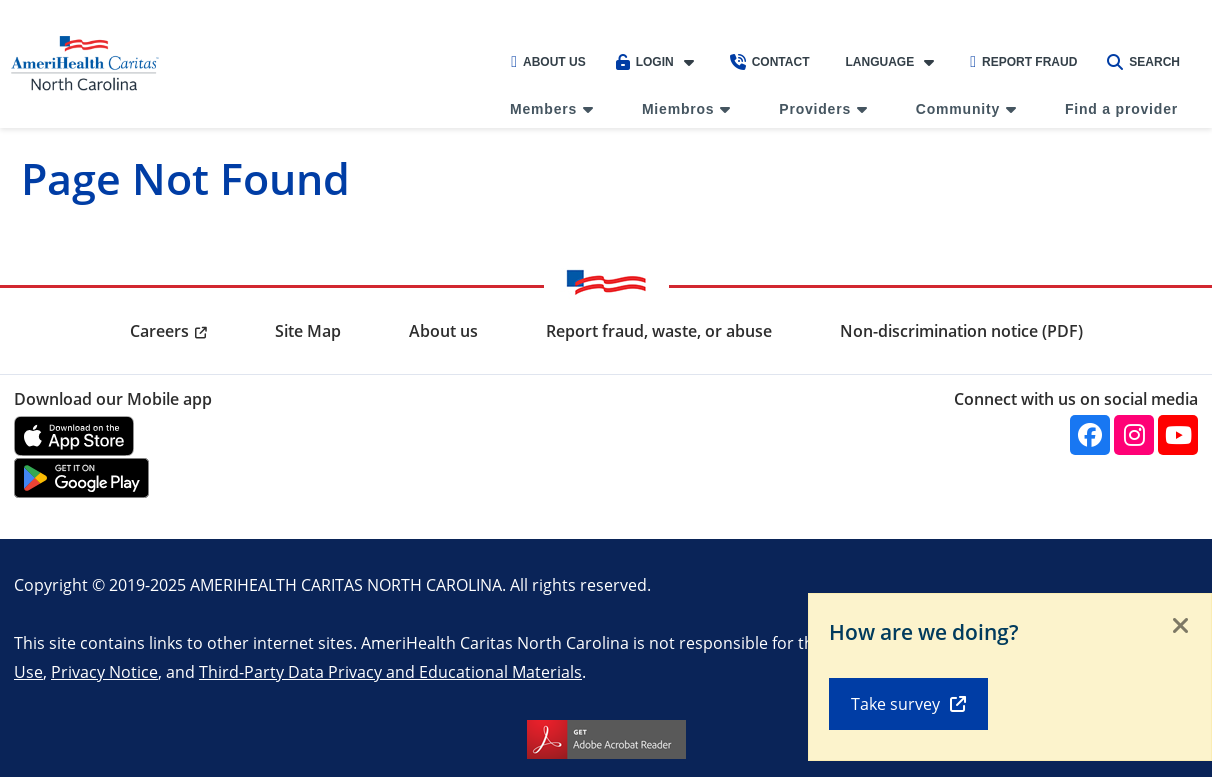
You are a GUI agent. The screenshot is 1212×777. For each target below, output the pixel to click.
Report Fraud (1023, 62)
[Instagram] (1134, 435)
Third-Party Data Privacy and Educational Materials (390, 671)
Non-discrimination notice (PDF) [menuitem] (961, 331)
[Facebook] (1090, 435)
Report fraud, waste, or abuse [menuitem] (659, 331)
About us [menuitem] (443, 331)
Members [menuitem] (543, 109)
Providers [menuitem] (815, 109)
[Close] (1181, 627)
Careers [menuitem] (159, 331)
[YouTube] (1178, 435)
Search (1143, 62)
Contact (770, 62)
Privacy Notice (104, 671)
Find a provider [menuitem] (1121, 109)
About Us (548, 62)
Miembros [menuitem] (678, 109)
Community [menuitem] (958, 109)
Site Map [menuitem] (308, 331)
